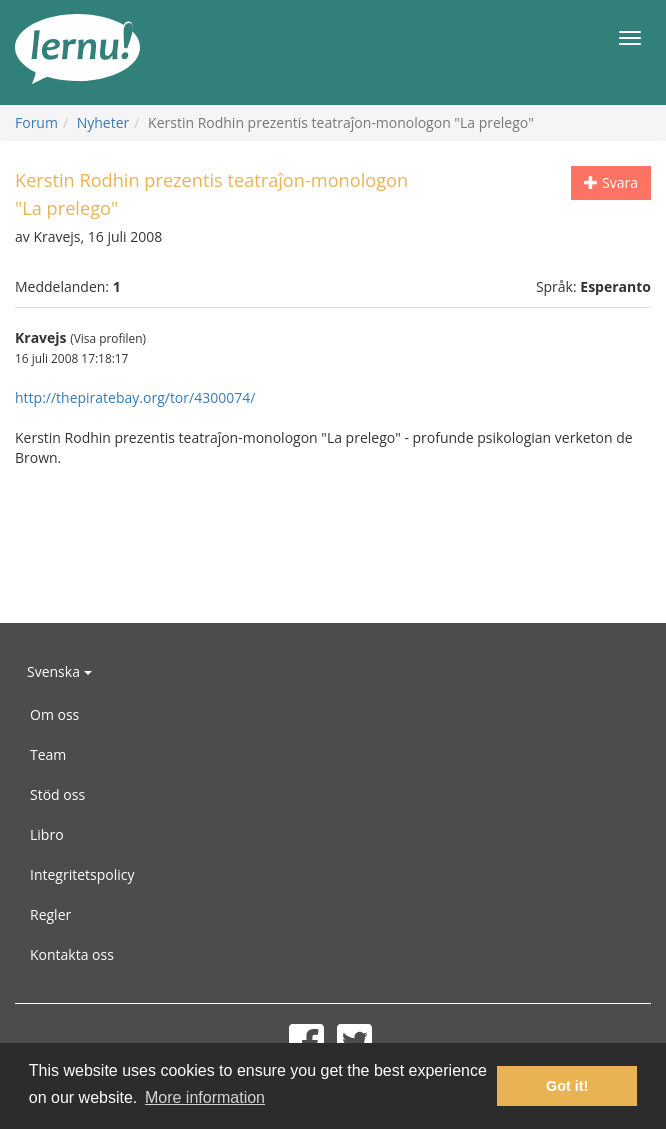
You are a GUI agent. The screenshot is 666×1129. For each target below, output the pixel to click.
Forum (36, 122)
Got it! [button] (567, 1086)
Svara (611, 182)
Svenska (59, 671)
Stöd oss (57, 794)
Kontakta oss (72, 954)
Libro (47, 834)
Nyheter (103, 122)
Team (48, 754)
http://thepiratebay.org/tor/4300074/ (135, 397)
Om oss (54, 714)
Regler (50, 914)
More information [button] (205, 1097)
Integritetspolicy (82, 874)
